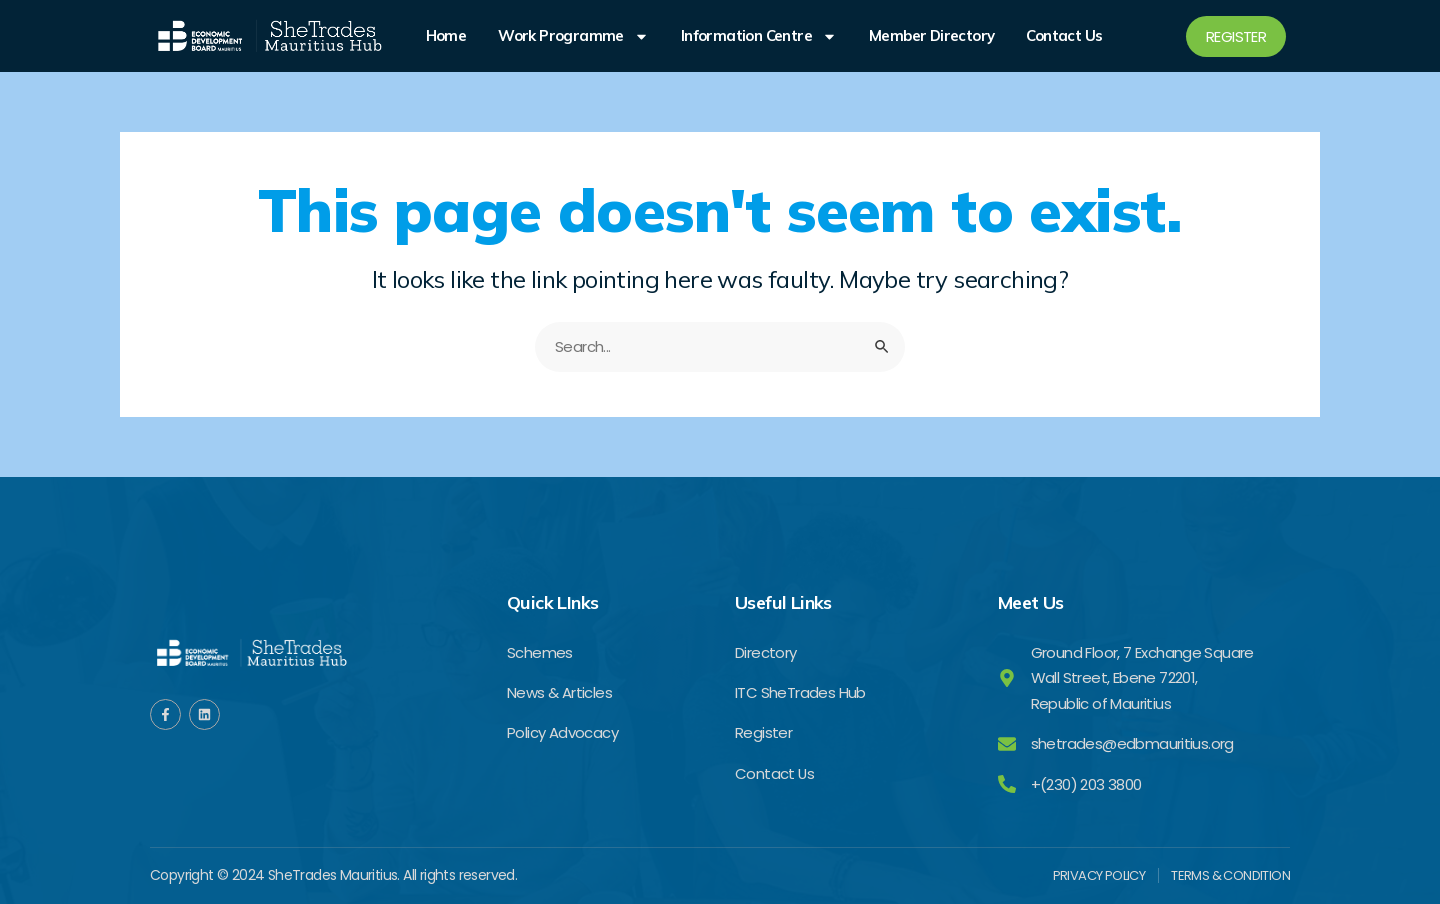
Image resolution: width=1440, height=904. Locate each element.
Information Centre (759, 36)
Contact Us (1064, 36)
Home (446, 36)
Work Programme (573, 36)
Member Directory (931, 36)
